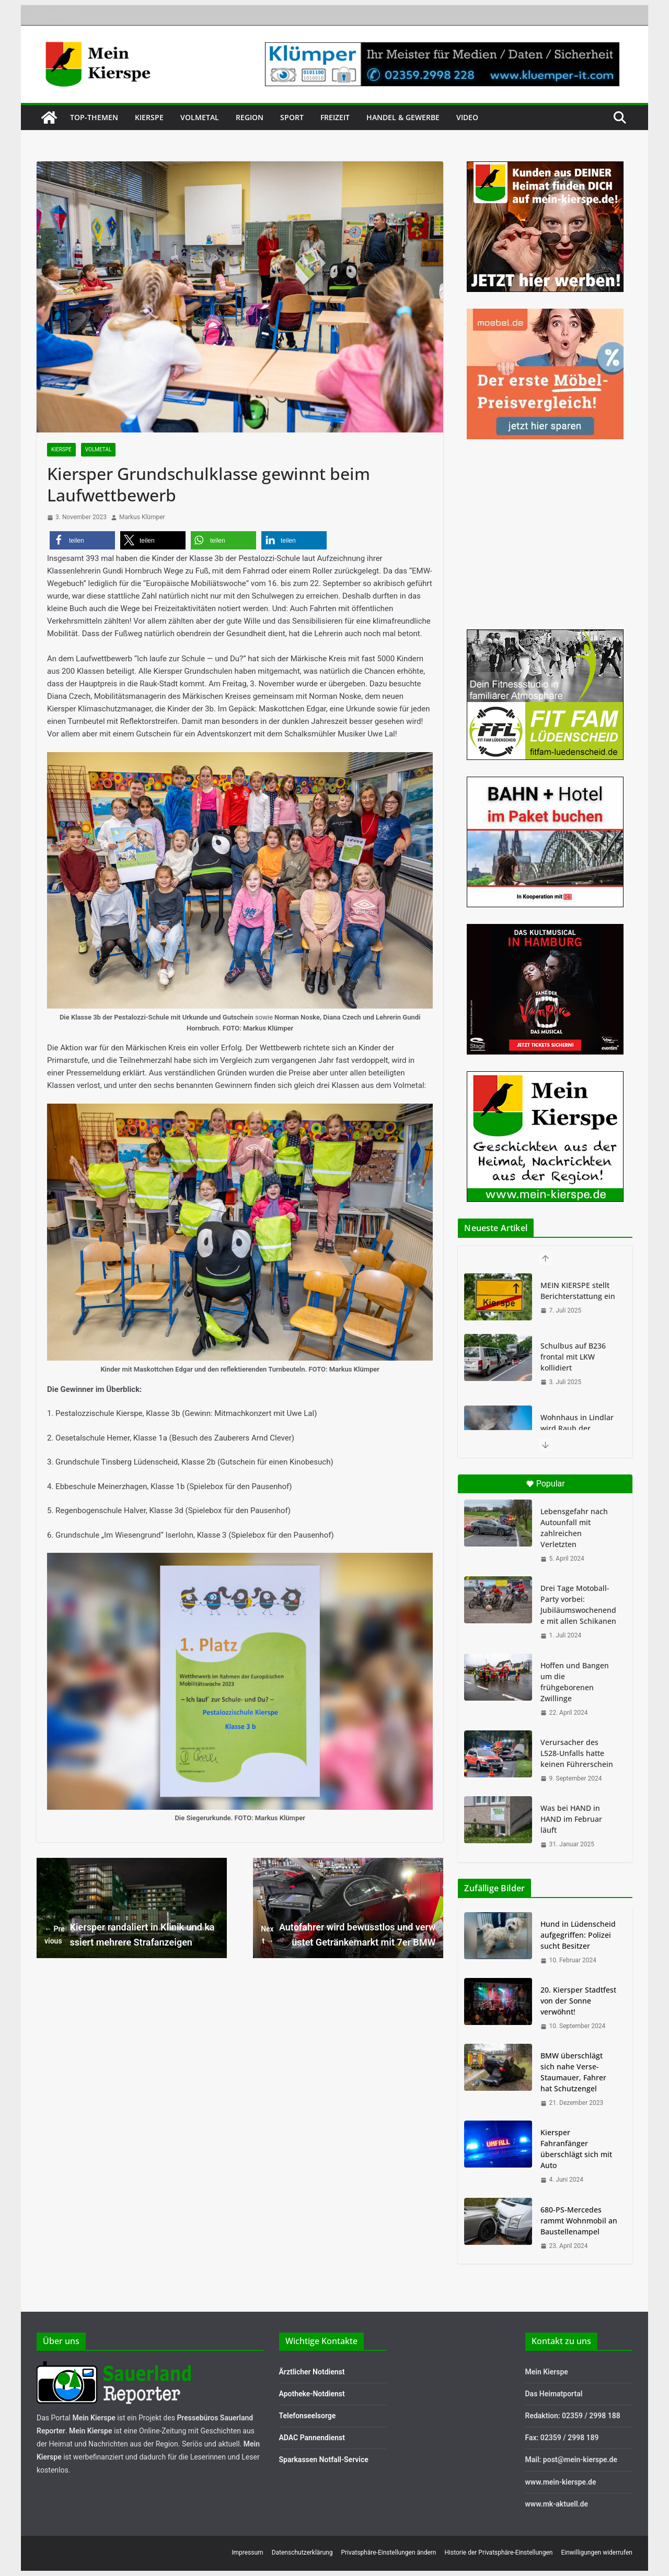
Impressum (247, 2552)
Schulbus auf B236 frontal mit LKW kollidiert (573, 1357)
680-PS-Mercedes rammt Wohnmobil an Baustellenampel (578, 2221)
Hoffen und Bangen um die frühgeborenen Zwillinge (574, 1681)
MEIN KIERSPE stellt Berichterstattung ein (577, 1290)
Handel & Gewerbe (403, 117)
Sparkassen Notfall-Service (323, 2459)
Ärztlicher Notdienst (312, 2372)
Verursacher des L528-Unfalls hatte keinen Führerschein (576, 1753)
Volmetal (199, 117)
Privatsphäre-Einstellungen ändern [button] (388, 2552)
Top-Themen (94, 117)
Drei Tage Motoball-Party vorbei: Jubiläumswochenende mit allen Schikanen (578, 1604)
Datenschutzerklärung (302, 2552)
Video (467, 117)
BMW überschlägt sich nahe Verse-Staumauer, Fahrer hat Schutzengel (573, 2072)
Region (249, 117)
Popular (545, 1484)
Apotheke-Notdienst (312, 2394)
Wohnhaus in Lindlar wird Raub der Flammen (577, 1428)
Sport (292, 117)
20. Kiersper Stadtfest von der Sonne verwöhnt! (578, 2001)
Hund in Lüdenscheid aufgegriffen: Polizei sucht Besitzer (578, 1935)
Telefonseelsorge (307, 2415)
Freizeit (335, 117)
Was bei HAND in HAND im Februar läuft (571, 1819)
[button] (82, 540)
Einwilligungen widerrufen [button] (596, 2552)
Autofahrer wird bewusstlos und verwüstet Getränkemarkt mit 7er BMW (348, 1935)
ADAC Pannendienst (312, 2437)
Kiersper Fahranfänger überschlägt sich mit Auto (576, 2148)
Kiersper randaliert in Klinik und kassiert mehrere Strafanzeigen (129, 1935)
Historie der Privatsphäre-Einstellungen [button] (499, 2552)
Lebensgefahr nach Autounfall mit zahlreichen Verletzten (574, 1527)
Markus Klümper (142, 517)
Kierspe (149, 117)
